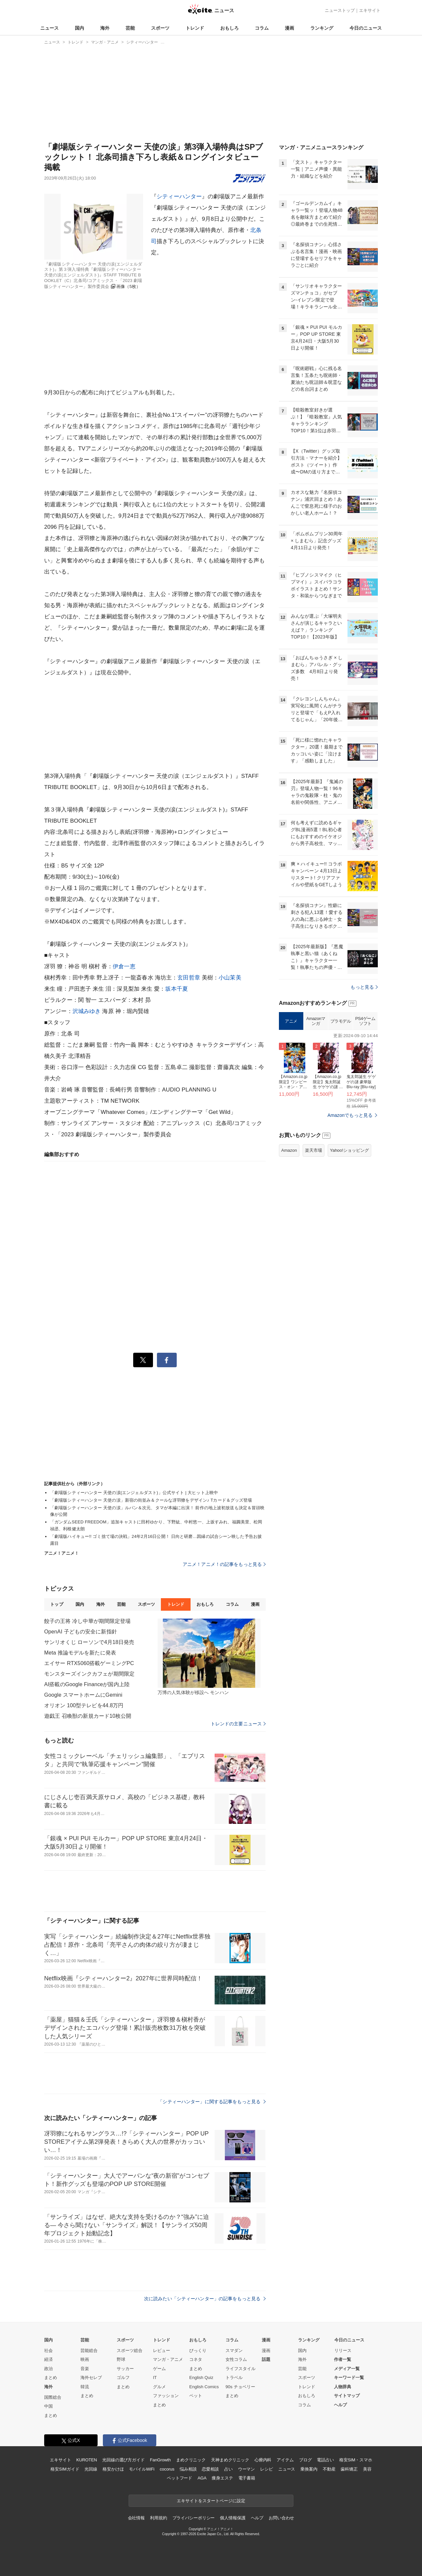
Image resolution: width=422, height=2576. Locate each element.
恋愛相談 (210, 2469)
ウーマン (246, 2469)
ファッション (166, 2395)
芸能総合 (89, 2350)
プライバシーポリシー (193, 2517)
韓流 (84, 2386)
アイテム (285, 2459)
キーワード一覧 (349, 2377)
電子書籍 (246, 2478)
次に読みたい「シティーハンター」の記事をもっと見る (205, 2298)
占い (228, 2469)
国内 (79, 28)
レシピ (266, 2469)
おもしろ (229, 28)
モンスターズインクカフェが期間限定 (89, 1674)
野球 (121, 2359)
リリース (342, 2350)
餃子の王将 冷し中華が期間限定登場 (87, 1621)
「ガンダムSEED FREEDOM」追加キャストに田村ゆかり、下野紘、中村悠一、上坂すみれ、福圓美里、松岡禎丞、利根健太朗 (156, 1525)
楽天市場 (313, 1150)
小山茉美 (230, 978)
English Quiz (201, 2377)
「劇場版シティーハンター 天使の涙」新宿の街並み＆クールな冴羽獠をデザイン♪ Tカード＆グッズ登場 (151, 1500)
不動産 (329, 2469)
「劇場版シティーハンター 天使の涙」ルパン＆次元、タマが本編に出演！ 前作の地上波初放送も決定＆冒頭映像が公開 (157, 1511)
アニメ (291, 1021)
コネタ (195, 2359)
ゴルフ (123, 2377)
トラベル (234, 2377)
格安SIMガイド (64, 2469)
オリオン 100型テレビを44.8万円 (84, 1705)
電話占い (325, 2459)
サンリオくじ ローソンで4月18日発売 (89, 1642)
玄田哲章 (188, 978)
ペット (195, 2395)
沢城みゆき (87, 1011)
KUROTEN (86, 2459)
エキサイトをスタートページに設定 (211, 2500)
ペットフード (179, 2478)
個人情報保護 (232, 2517)
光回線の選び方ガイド (123, 2459)
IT (155, 2377)
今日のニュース (365, 28)
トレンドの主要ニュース (238, 1723)
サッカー (125, 2368)
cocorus (167, 2469)
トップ (56, 1604)
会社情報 (136, 2517)
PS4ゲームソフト (365, 1021)
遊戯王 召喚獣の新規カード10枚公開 (87, 1716)
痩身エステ (222, 2478)
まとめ (50, 2377)
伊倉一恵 (124, 966)
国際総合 (52, 2397)
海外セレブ (91, 2377)
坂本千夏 (176, 989)
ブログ (305, 2459)
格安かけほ (113, 2469)
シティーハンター (179, 196)
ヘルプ (340, 2404)
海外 (104, 28)
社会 (48, 2350)
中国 (48, 2406)
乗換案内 (308, 2469)
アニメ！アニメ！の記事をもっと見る (224, 1564)
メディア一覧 (347, 2368)
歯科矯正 (349, 2469)
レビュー (161, 2350)
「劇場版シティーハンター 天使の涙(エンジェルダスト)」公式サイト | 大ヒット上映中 (134, 1492)
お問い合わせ (281, 2517)
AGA (201, 2478)
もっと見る (364, 987)
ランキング (321, 28)
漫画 (289, 28)
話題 (266, 2359)
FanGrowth (160, 2459)
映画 (84, 2359)
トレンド (195, 28)
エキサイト (369, 10)
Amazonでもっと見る (350, 1115)
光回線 (90, 2469)
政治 (48, 2368)
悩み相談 (188, 2469)
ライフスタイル (241, 2368)
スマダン (234, 2350)
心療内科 (263, 2459)
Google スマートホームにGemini (83, 1695)
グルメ (159, 2386)
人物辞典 (342, 2386)
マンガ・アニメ (168, 2359)
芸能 (130, 28)
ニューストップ (340, 10)
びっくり (197, 2350)
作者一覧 (342, 2359)
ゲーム (159, 2368)
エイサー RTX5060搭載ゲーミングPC (89, 1663)
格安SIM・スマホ (355, 2459)
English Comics (204, 2386)
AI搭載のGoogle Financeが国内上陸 (87, 1684)
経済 (48, 2359)
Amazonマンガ (315, 1021)
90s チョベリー (240, 2386)
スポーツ (160, 28)
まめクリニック (191, 2459)
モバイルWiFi (141, 2469)
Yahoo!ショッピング (349, 1150)
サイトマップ (347, 2395)
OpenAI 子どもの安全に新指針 (80, 1631)
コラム (262, 28)
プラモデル (340, 1021)
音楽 (84, 2368)
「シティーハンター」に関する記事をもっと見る (212, 2101)
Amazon (289, 1150)
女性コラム (236, 2359)
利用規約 (158, 2517)
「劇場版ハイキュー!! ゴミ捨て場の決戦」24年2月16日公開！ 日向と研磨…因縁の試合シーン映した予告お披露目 (156, 1540)
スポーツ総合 (129, 2350)
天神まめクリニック (230, 2459)
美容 (367, 2469)
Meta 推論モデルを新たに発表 (80, 1653)
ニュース (49, 28)
